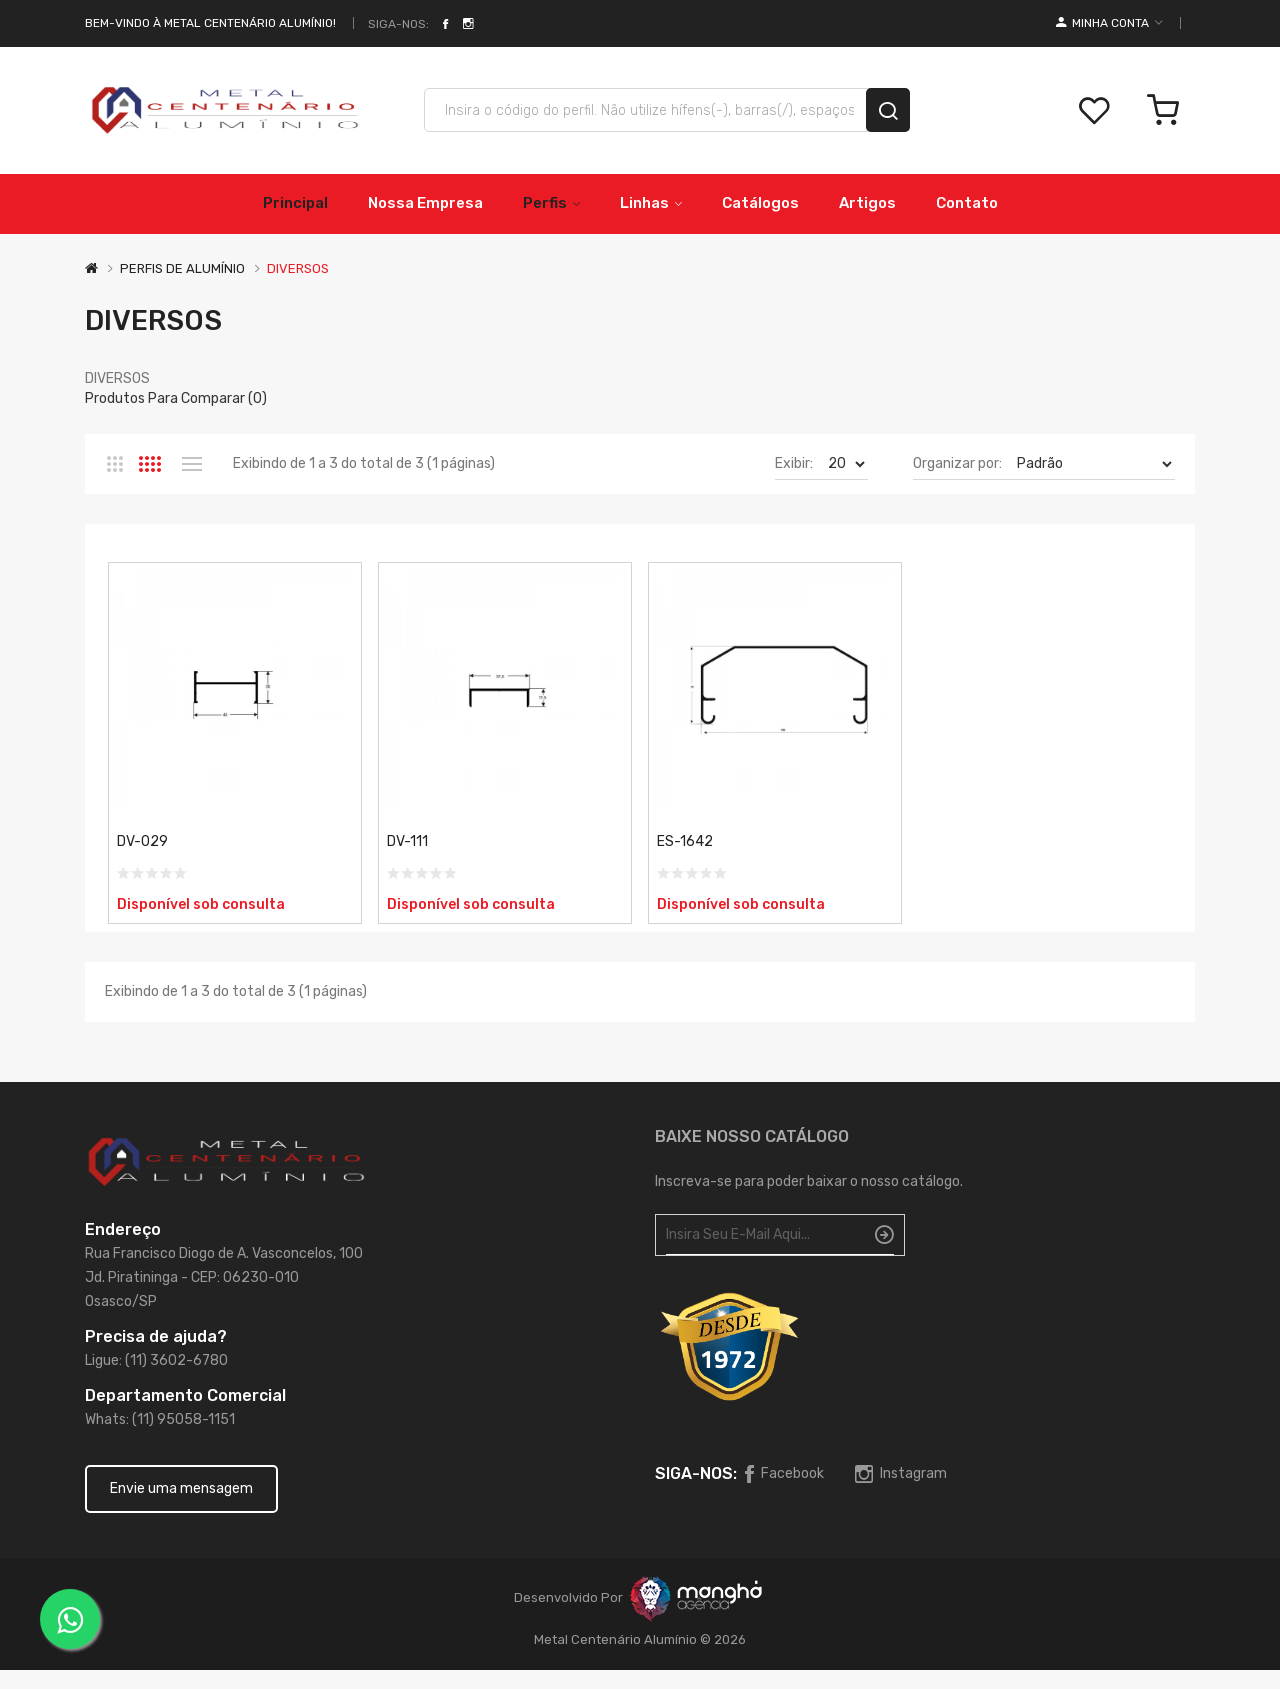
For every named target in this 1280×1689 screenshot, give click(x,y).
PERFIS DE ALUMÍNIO (182, 268)
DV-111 (407, 841)
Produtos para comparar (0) (176, 398)
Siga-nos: (398, 24)
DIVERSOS (298, 268)
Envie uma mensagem (181, 1488)
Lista (191, 464)
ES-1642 (685, 841)
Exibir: (794, 463)
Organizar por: (957, 463)
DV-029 (142, 841)
